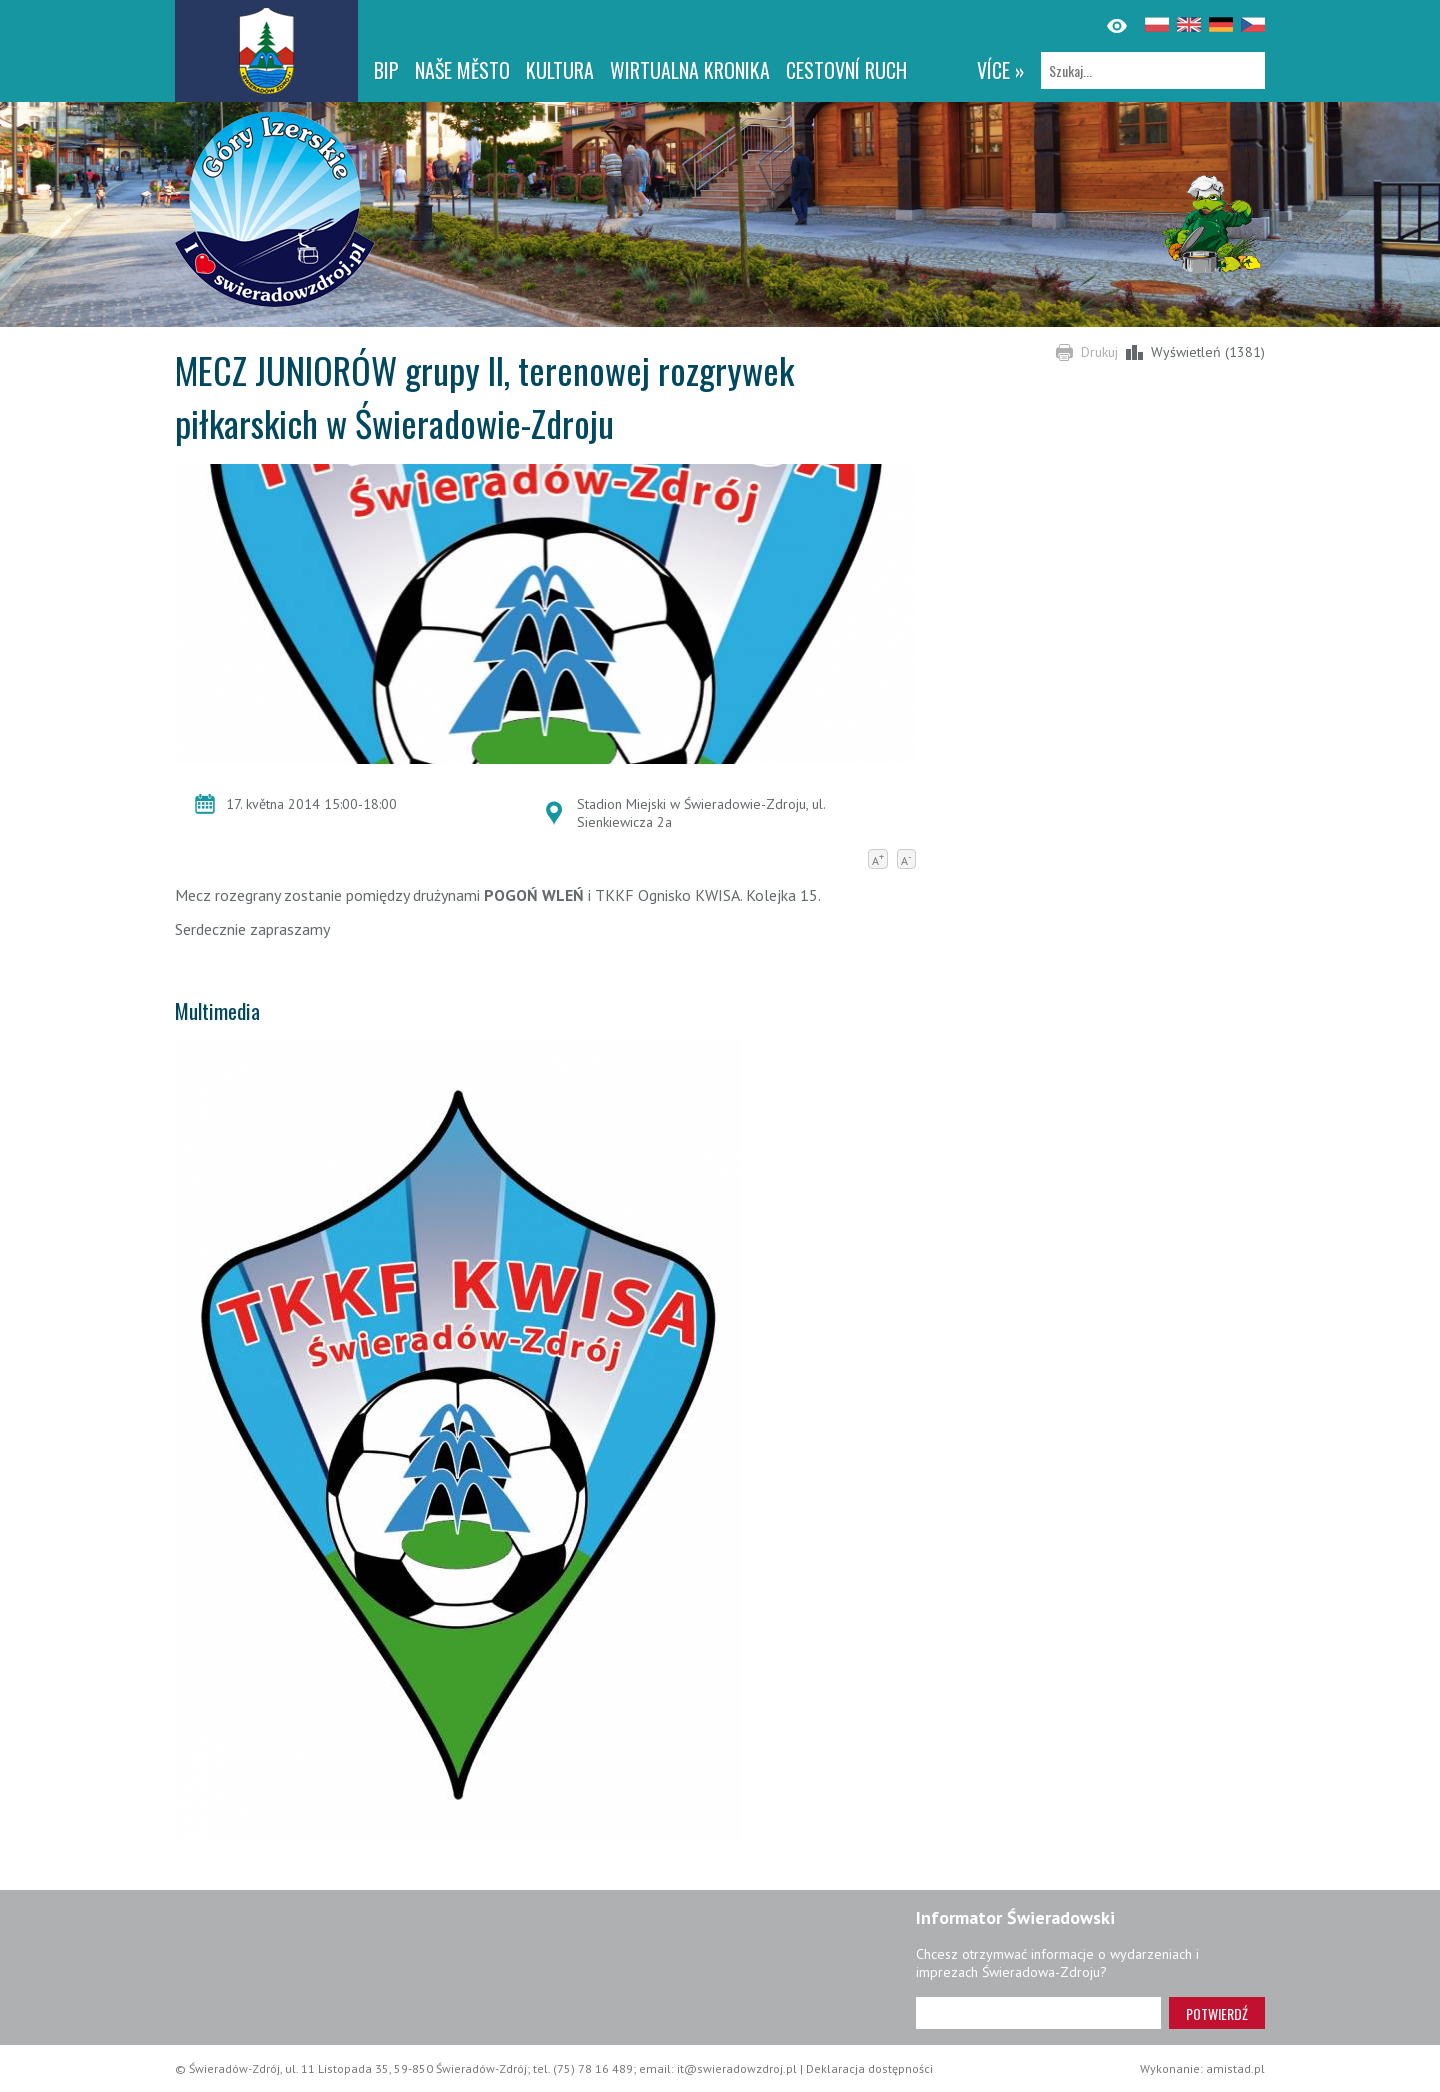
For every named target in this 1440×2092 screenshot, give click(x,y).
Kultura (560, 70)
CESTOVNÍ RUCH (846, 70)
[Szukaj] (1153, 70)
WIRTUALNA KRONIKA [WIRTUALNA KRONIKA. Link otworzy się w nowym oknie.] (690, 70)
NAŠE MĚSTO (462, 70)
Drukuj (1099, 352)
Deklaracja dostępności (869, 2068)
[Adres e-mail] (1038, 2013)
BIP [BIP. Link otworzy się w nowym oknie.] (386, 70)
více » (1001, 70)
